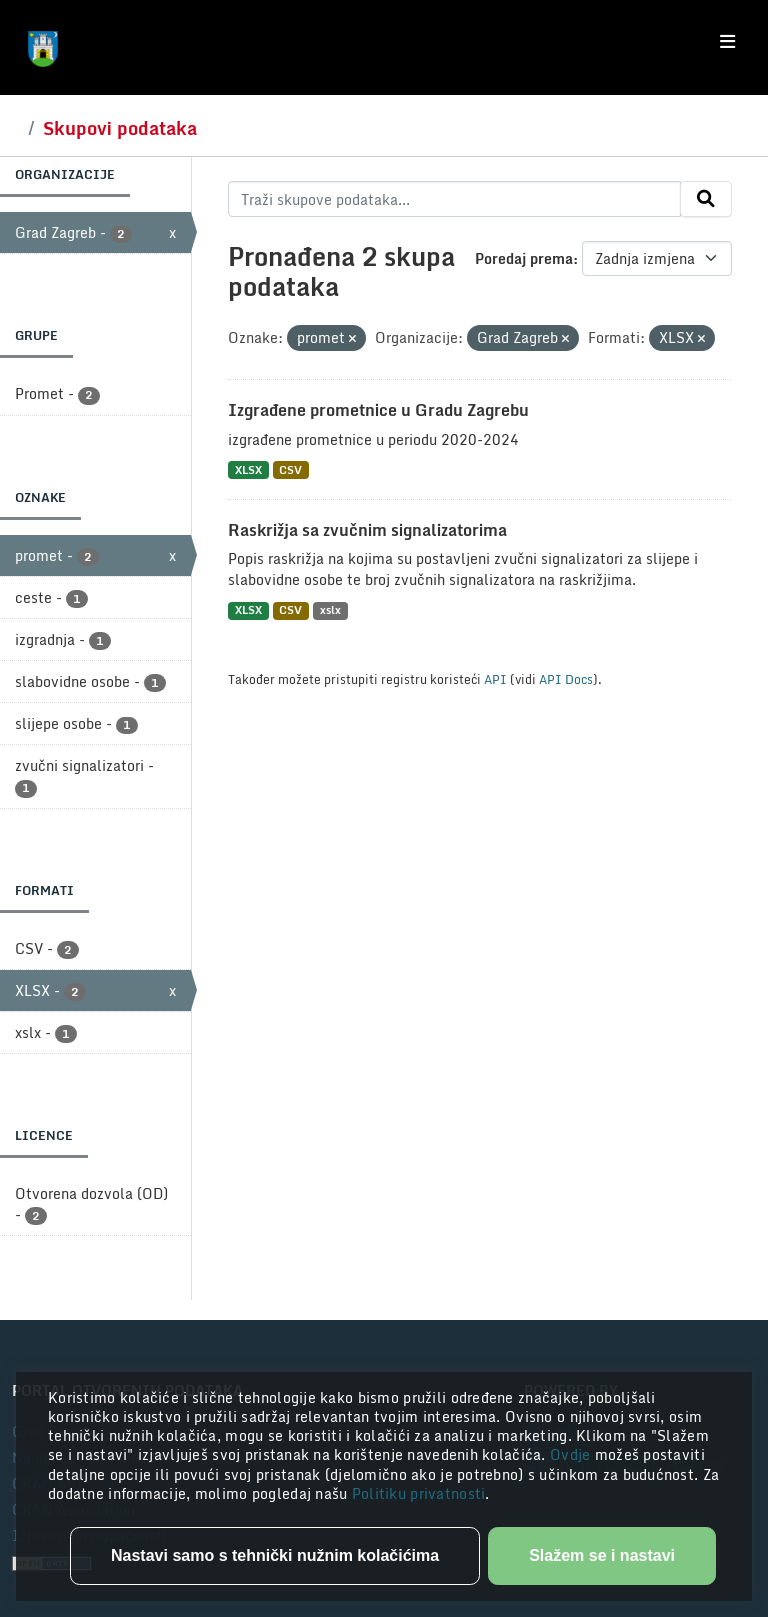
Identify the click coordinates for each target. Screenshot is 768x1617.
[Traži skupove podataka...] (454, 199)
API (495, 679)
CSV (290, 469)
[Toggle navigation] (727, 42)
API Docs (566, 679)
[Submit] (706, 199)
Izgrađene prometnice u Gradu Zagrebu (378, 410)
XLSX (248, 469)
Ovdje (572, 1454)
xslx (330, 610)
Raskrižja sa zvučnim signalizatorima (367, 530)
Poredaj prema (524, 258)
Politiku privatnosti (419, 1493)
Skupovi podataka (120, 128)
